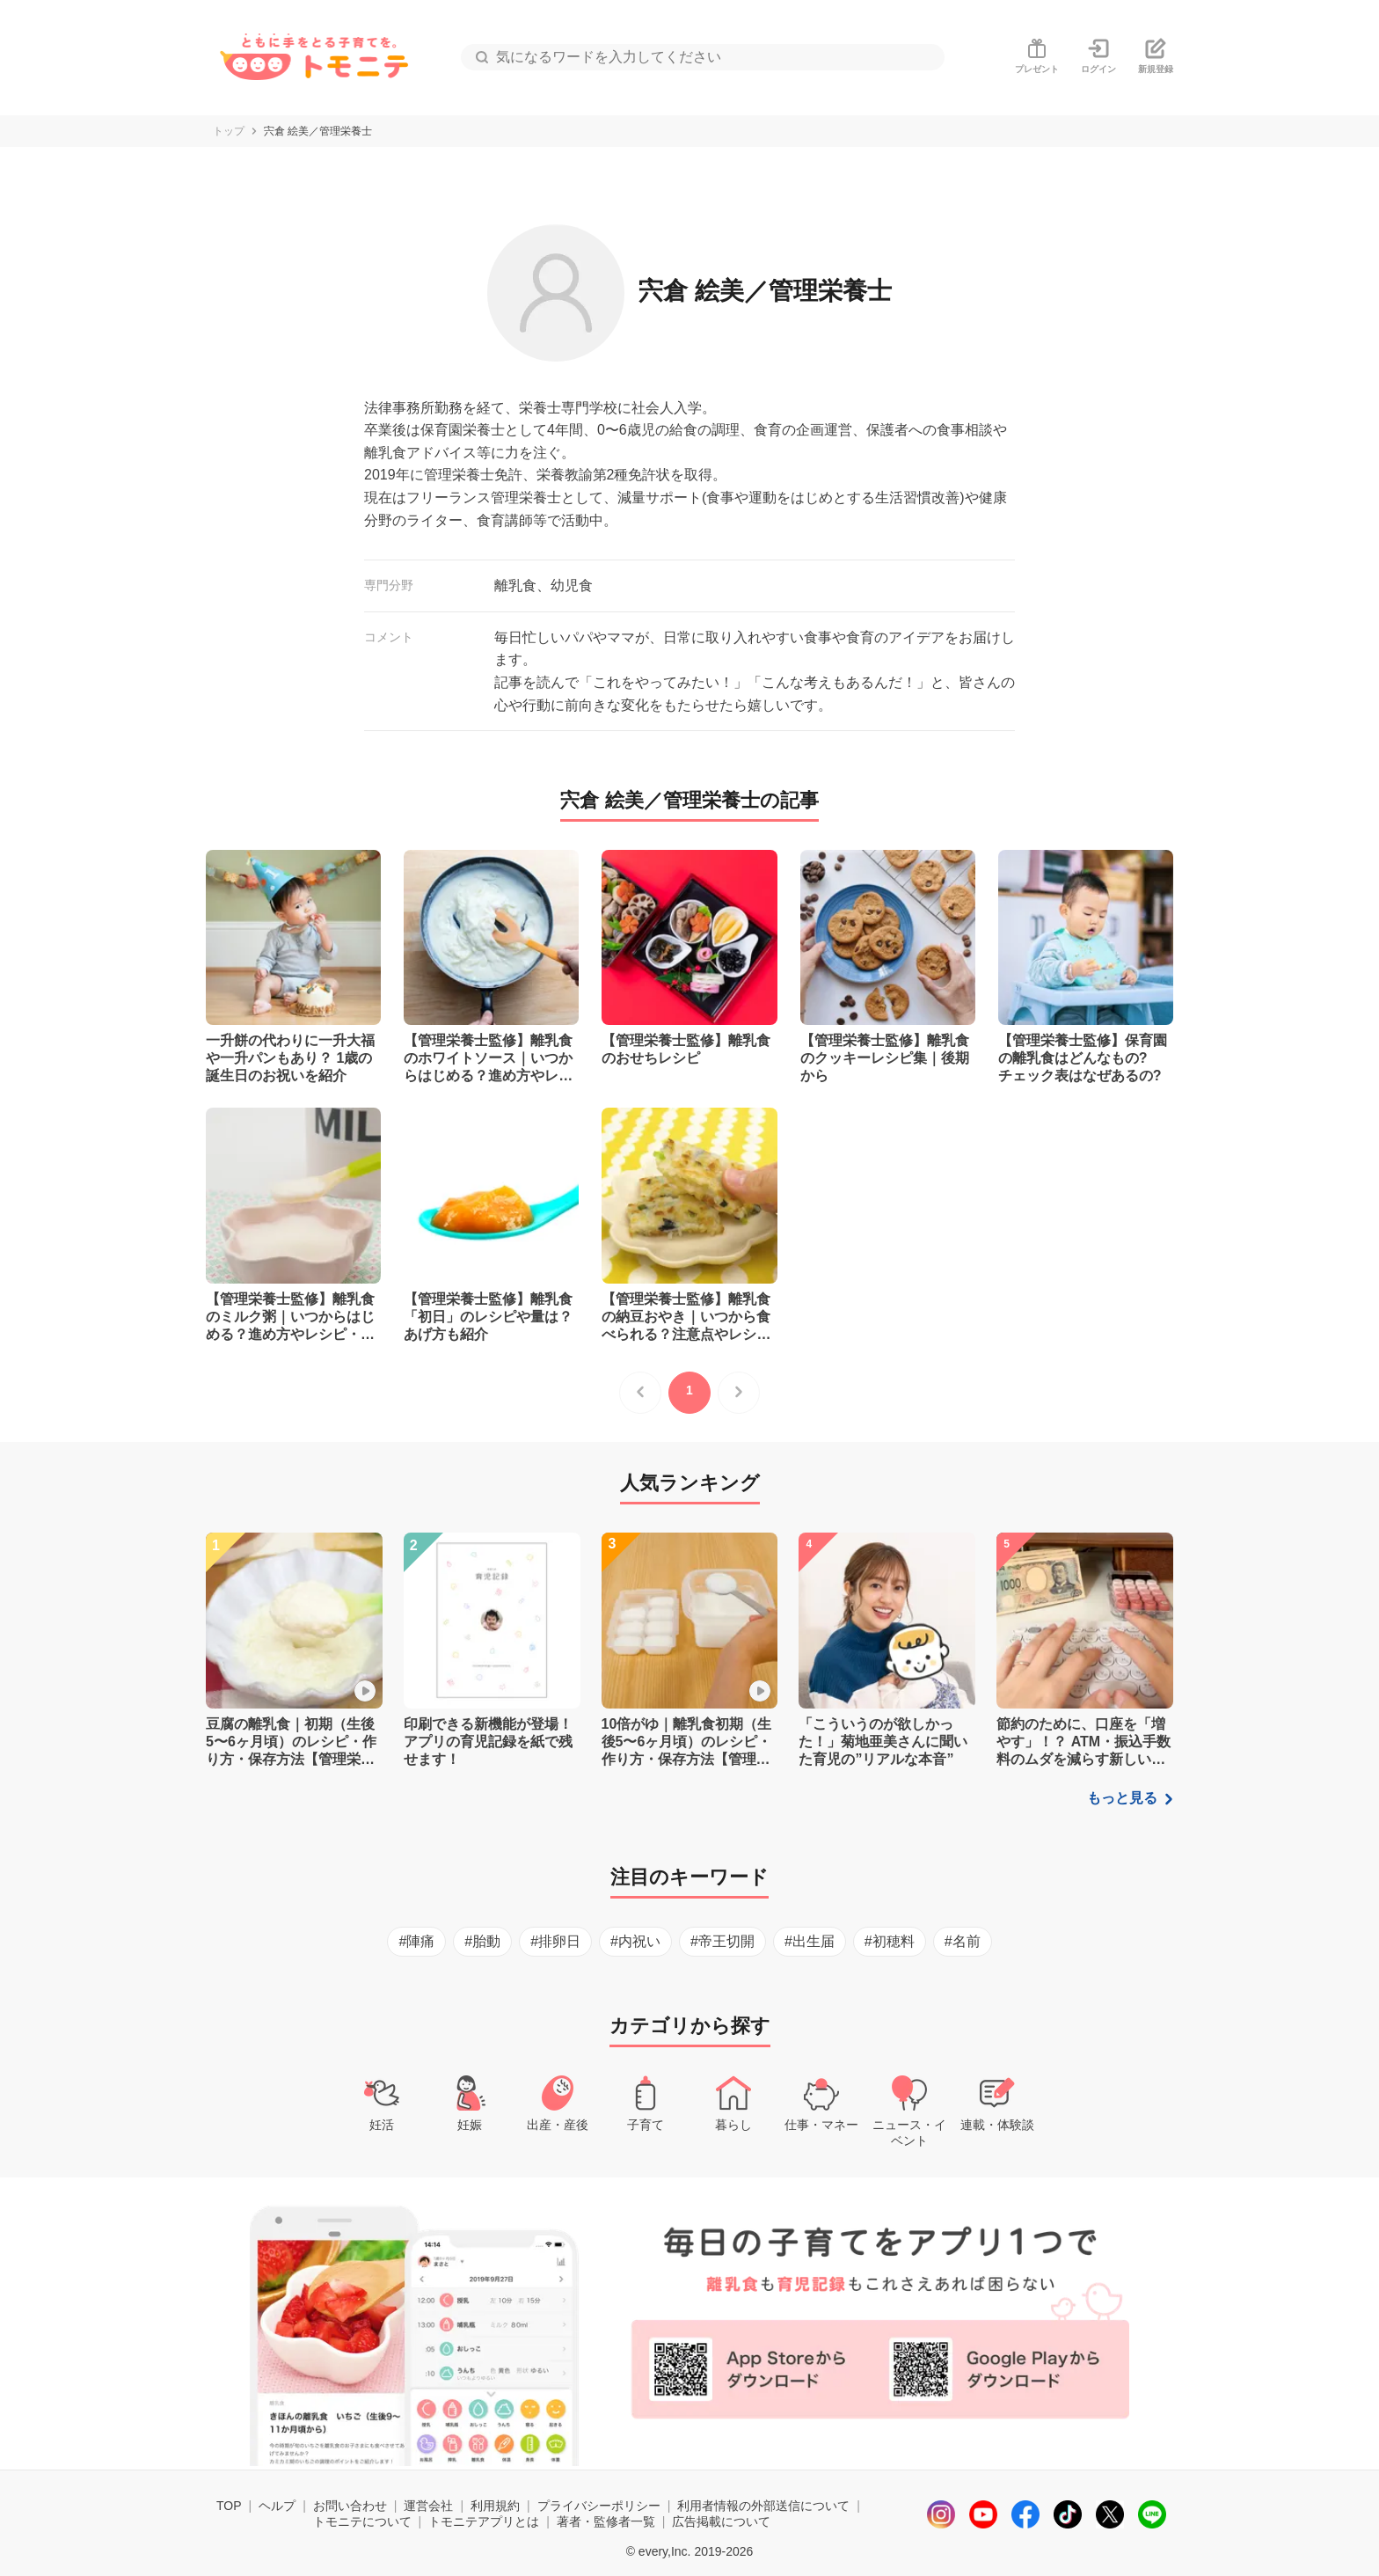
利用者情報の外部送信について (763, 2506)
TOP (229, 2506)
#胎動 (482, 1941)
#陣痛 (416, 1941)
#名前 (963, 1941)
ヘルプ (277, 2506)
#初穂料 (890, 1941)
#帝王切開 (722, 1941)
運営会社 (428, 2506)
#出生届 (809, 1941)
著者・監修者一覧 (606, 2521)
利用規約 (495, 2506)
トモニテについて (362, 2521)
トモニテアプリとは (483, 2521)
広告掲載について (721, 2521)
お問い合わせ (350, 2506)
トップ (228, 131)
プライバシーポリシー (598, 2506)
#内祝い (635, 1941)
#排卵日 (555, 1941)
